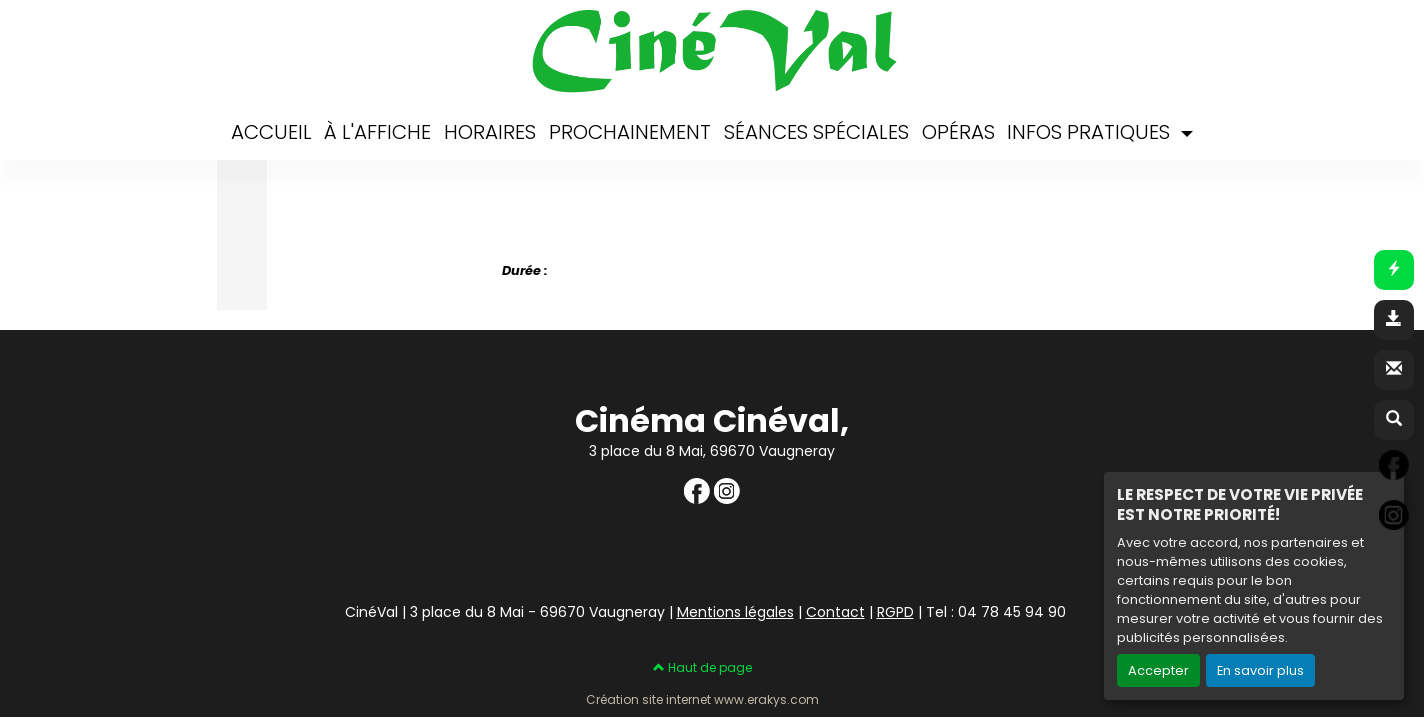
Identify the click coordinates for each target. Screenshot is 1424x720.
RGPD (895, 612)
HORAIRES (490, 132)
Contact (835, 612)
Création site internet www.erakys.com (702, 700)
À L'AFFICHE (377, 132)
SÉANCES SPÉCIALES (816, 132)
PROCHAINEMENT (630, 132)
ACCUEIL (271, 132)
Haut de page (702, 667)
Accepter (1158, 670)
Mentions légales (735, 612)
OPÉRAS (958, 132)
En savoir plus (1260, 670)
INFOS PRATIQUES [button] (1091, 132)
